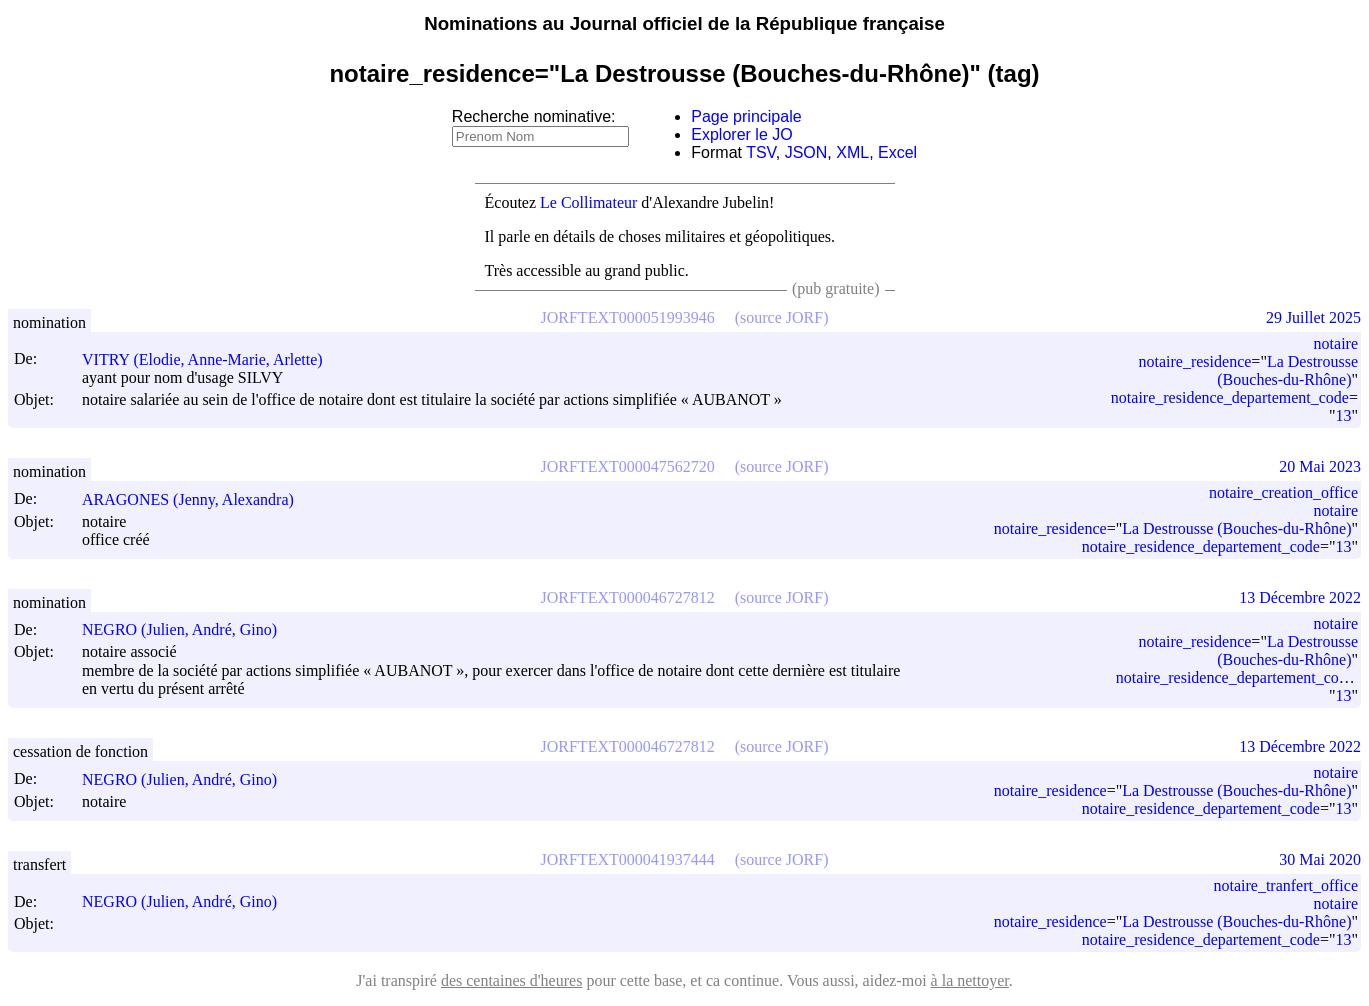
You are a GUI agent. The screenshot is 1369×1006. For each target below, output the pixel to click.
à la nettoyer (970, 980)
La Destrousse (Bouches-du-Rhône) (1287, 370)
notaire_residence (1195, 361)
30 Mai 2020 (1320, 859)
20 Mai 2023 (1320, 466)
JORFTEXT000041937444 (628, 859)
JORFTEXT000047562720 (628, 466)
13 (1343, 415)
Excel (897, 152)
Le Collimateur (588, 202)
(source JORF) (782, 317)
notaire (1336, 343)
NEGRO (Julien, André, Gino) (188, 629)
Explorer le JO (741, 134)
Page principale (746, 116)
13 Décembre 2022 (1300, 597)
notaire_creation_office (1283, 492)
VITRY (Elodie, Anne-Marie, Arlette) (211, 359)
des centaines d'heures (512, 980)
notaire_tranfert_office (1285, 885)
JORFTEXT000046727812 (628, 597)
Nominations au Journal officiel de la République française (684, 23)
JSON (806, 152)
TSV (761, 152)
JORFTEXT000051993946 (628, 317)
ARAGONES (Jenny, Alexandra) (197, 499)
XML (852, 152)
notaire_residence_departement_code (1230, 397)
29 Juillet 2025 (1313, 317)
